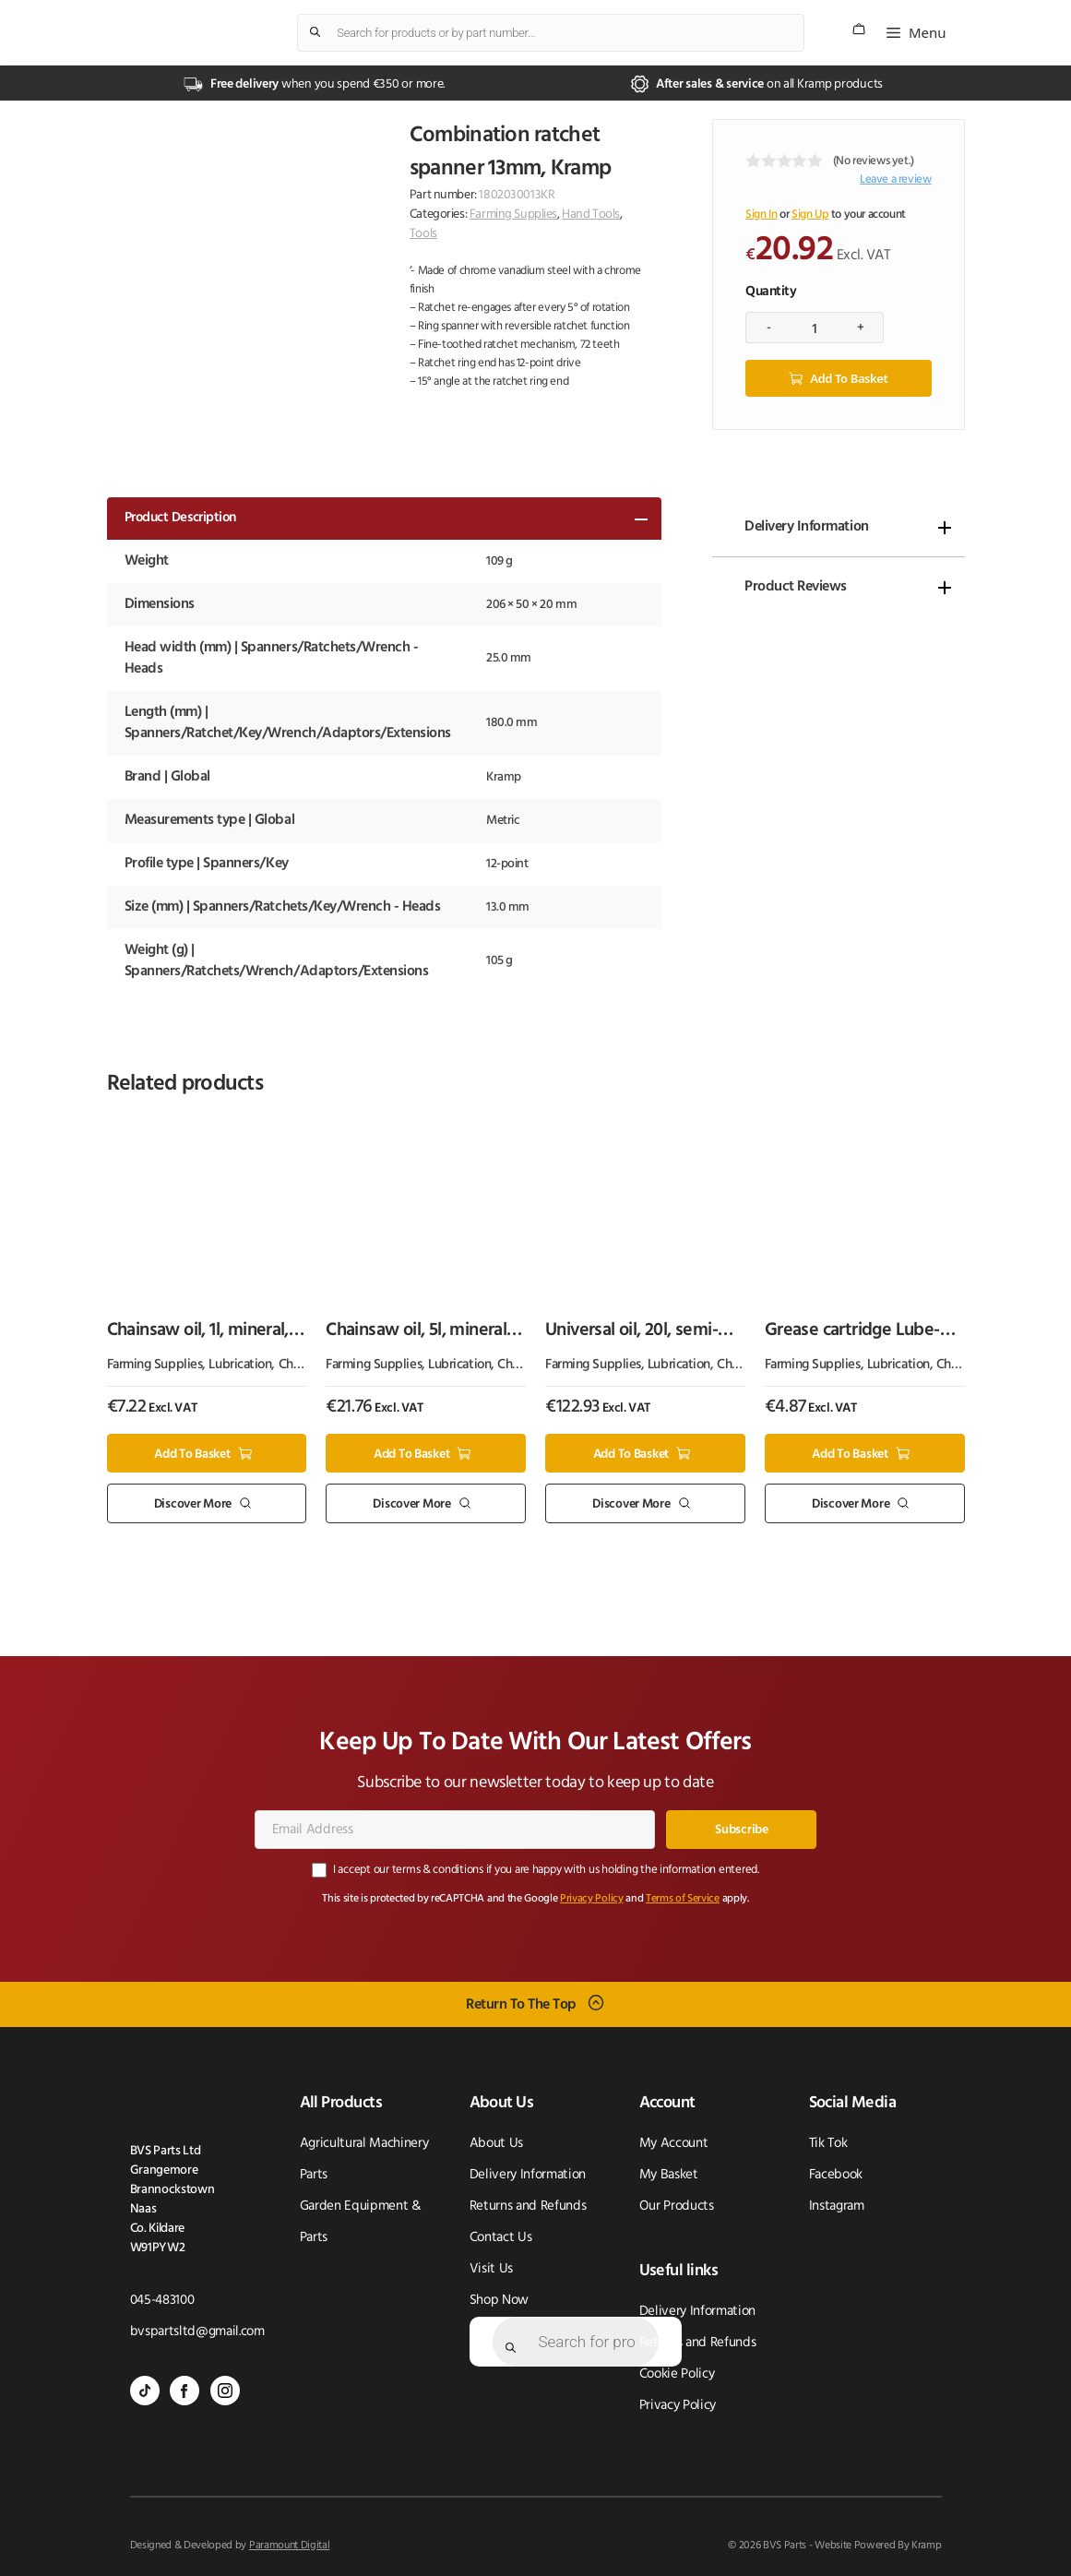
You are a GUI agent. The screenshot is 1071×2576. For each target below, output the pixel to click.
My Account (673, 2144)
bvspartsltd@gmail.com (197, 2332)
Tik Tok (828, 2144)
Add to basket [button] (192, 1454)
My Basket (668, 2175)
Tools (423, 234)
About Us (496, 2144)
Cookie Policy (677, 2374)
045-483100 (162, 2301)
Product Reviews (795, 586)
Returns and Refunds (528, 2206)
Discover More (193, 1504)
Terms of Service (683, 1898)
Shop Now (499, 2301)
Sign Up (809, 215)
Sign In (761, 215)
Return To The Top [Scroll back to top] (521, 2004)
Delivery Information (806, 526)
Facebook (836, 2175)
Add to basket (848, 378)
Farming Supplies (513, 214)
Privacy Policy (592, 1898)
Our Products (676, 2206)
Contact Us (501, 2238)
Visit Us (491, 2269)
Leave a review (896, 179)
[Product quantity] (814, 327)
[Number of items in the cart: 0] (859, 29)
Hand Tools (591, 214)
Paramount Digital (289, 2545)
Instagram (836, 2206)
